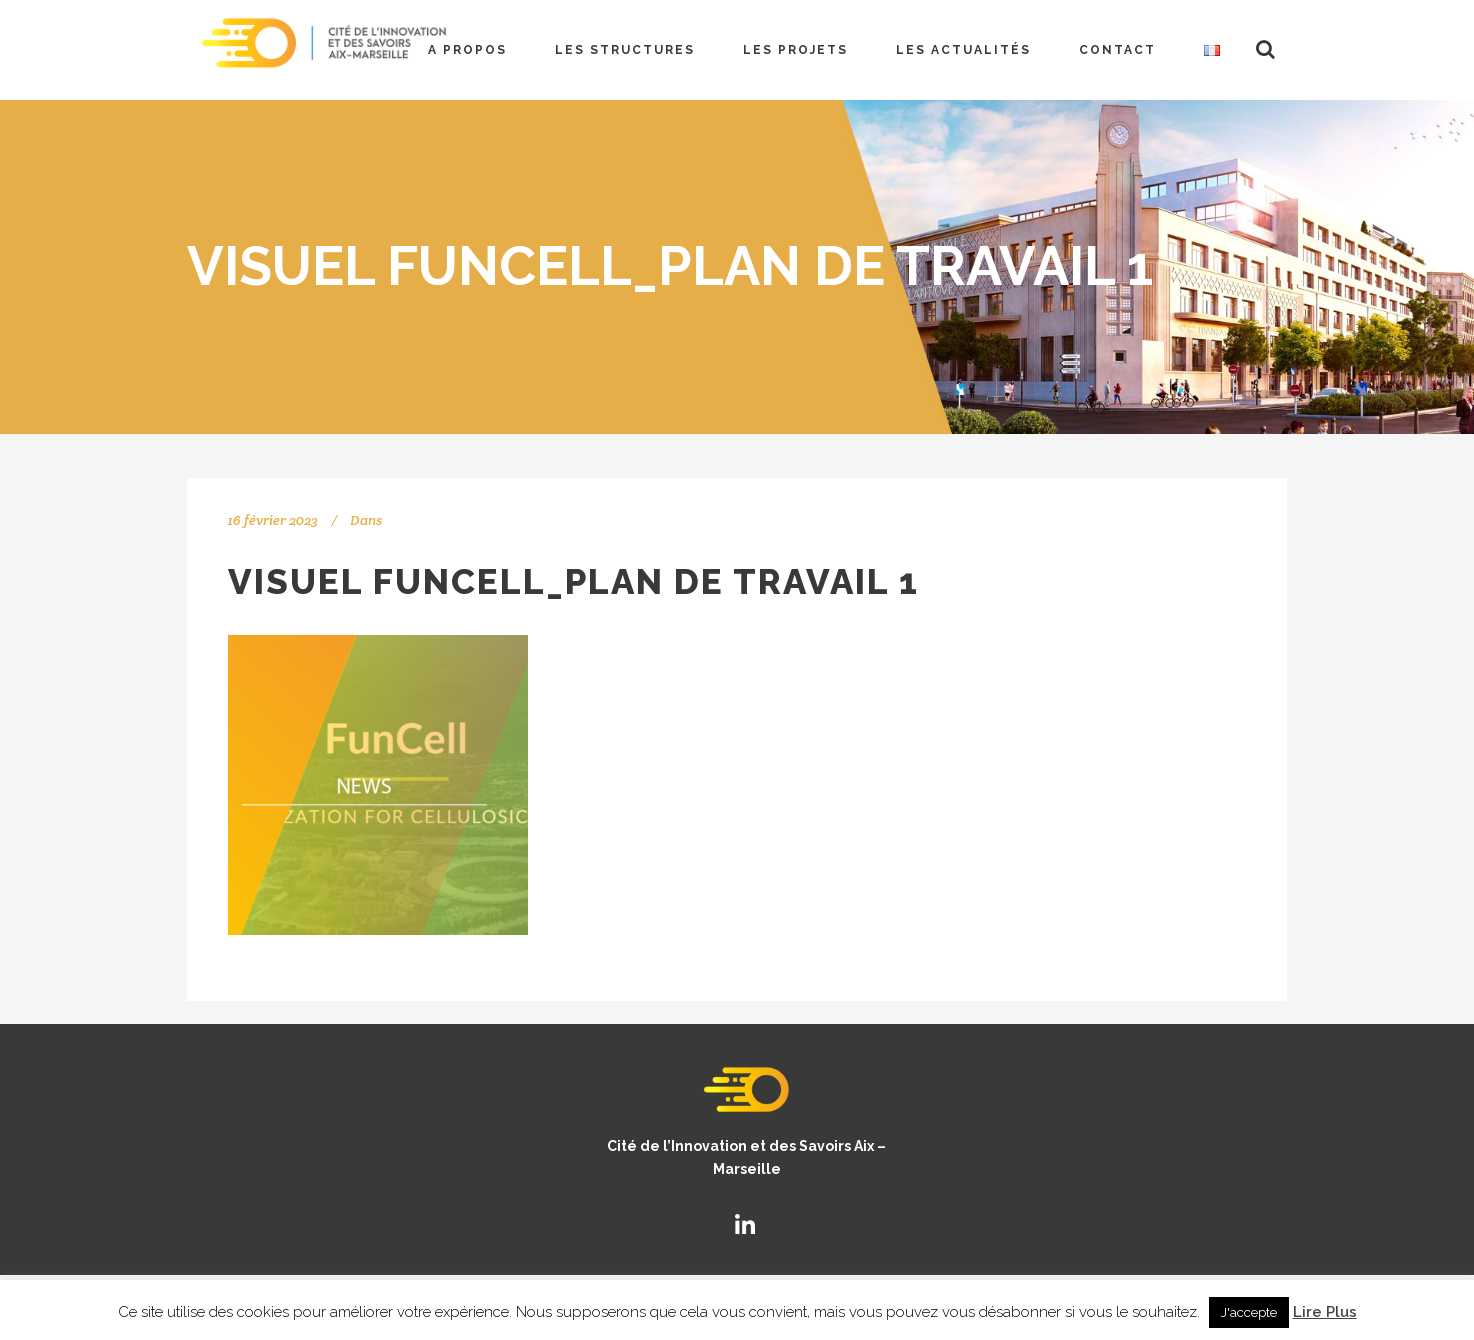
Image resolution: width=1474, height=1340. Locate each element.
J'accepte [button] (1249, 1312)
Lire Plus (1325, 1312)
